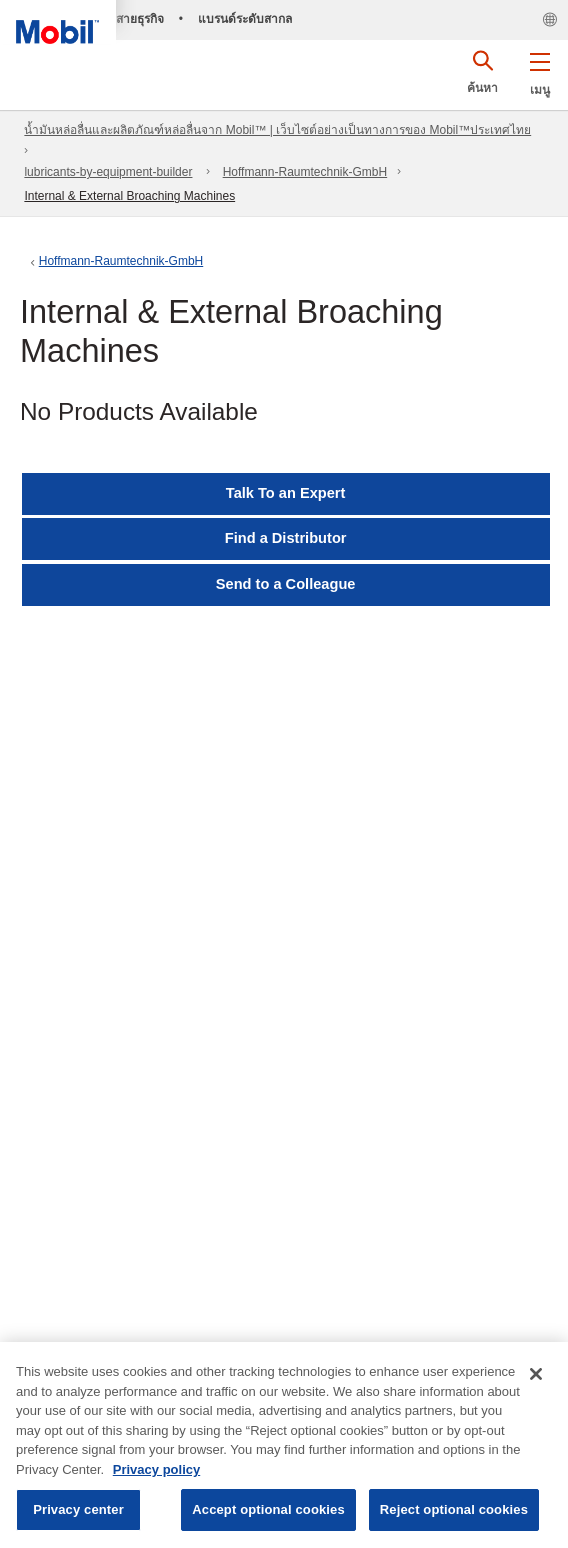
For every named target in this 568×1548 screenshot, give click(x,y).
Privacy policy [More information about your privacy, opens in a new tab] (156, 1469)
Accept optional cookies (268, 1509)
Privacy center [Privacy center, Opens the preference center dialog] (78, 1509)
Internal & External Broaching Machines (129, 196)
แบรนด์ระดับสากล (245, 19)
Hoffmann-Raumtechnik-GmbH (305, 172)
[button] (539, 70)
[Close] (536, 1374)
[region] (284, 1445)
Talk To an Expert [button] (286, 493)
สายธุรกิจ (140, 19)
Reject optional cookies (454, 1509)
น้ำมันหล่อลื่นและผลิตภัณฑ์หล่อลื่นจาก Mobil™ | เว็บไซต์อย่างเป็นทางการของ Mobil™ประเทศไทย (277, 130)
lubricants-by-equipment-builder (108, 172)
